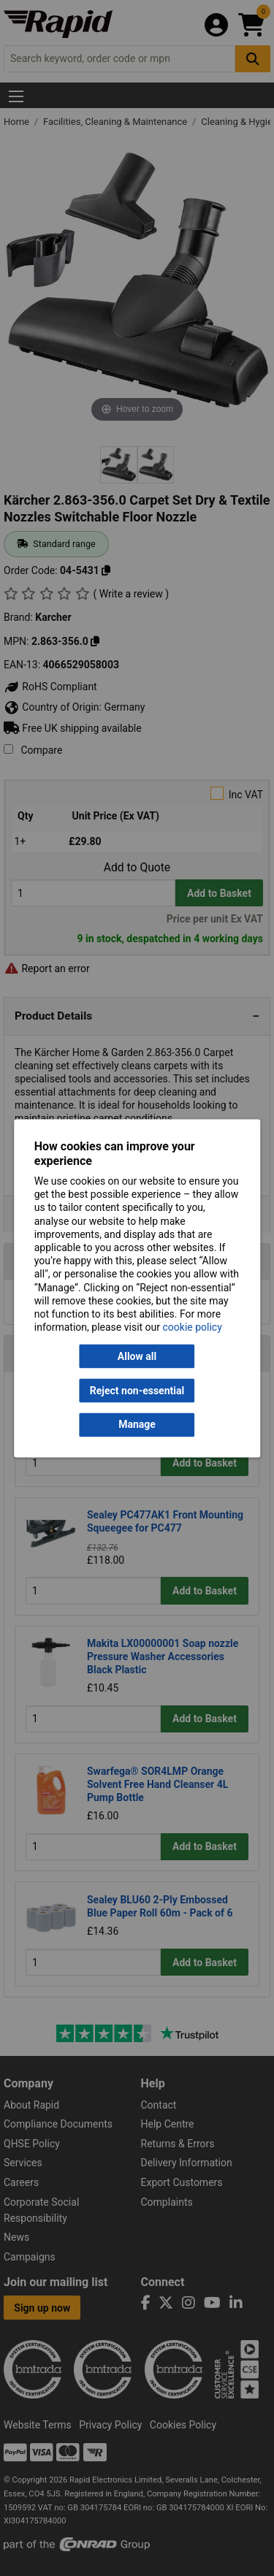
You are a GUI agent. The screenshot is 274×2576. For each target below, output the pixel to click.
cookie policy (192, 1328)
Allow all (137, 1356)
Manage (137, 1425)
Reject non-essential (137, 1390)
